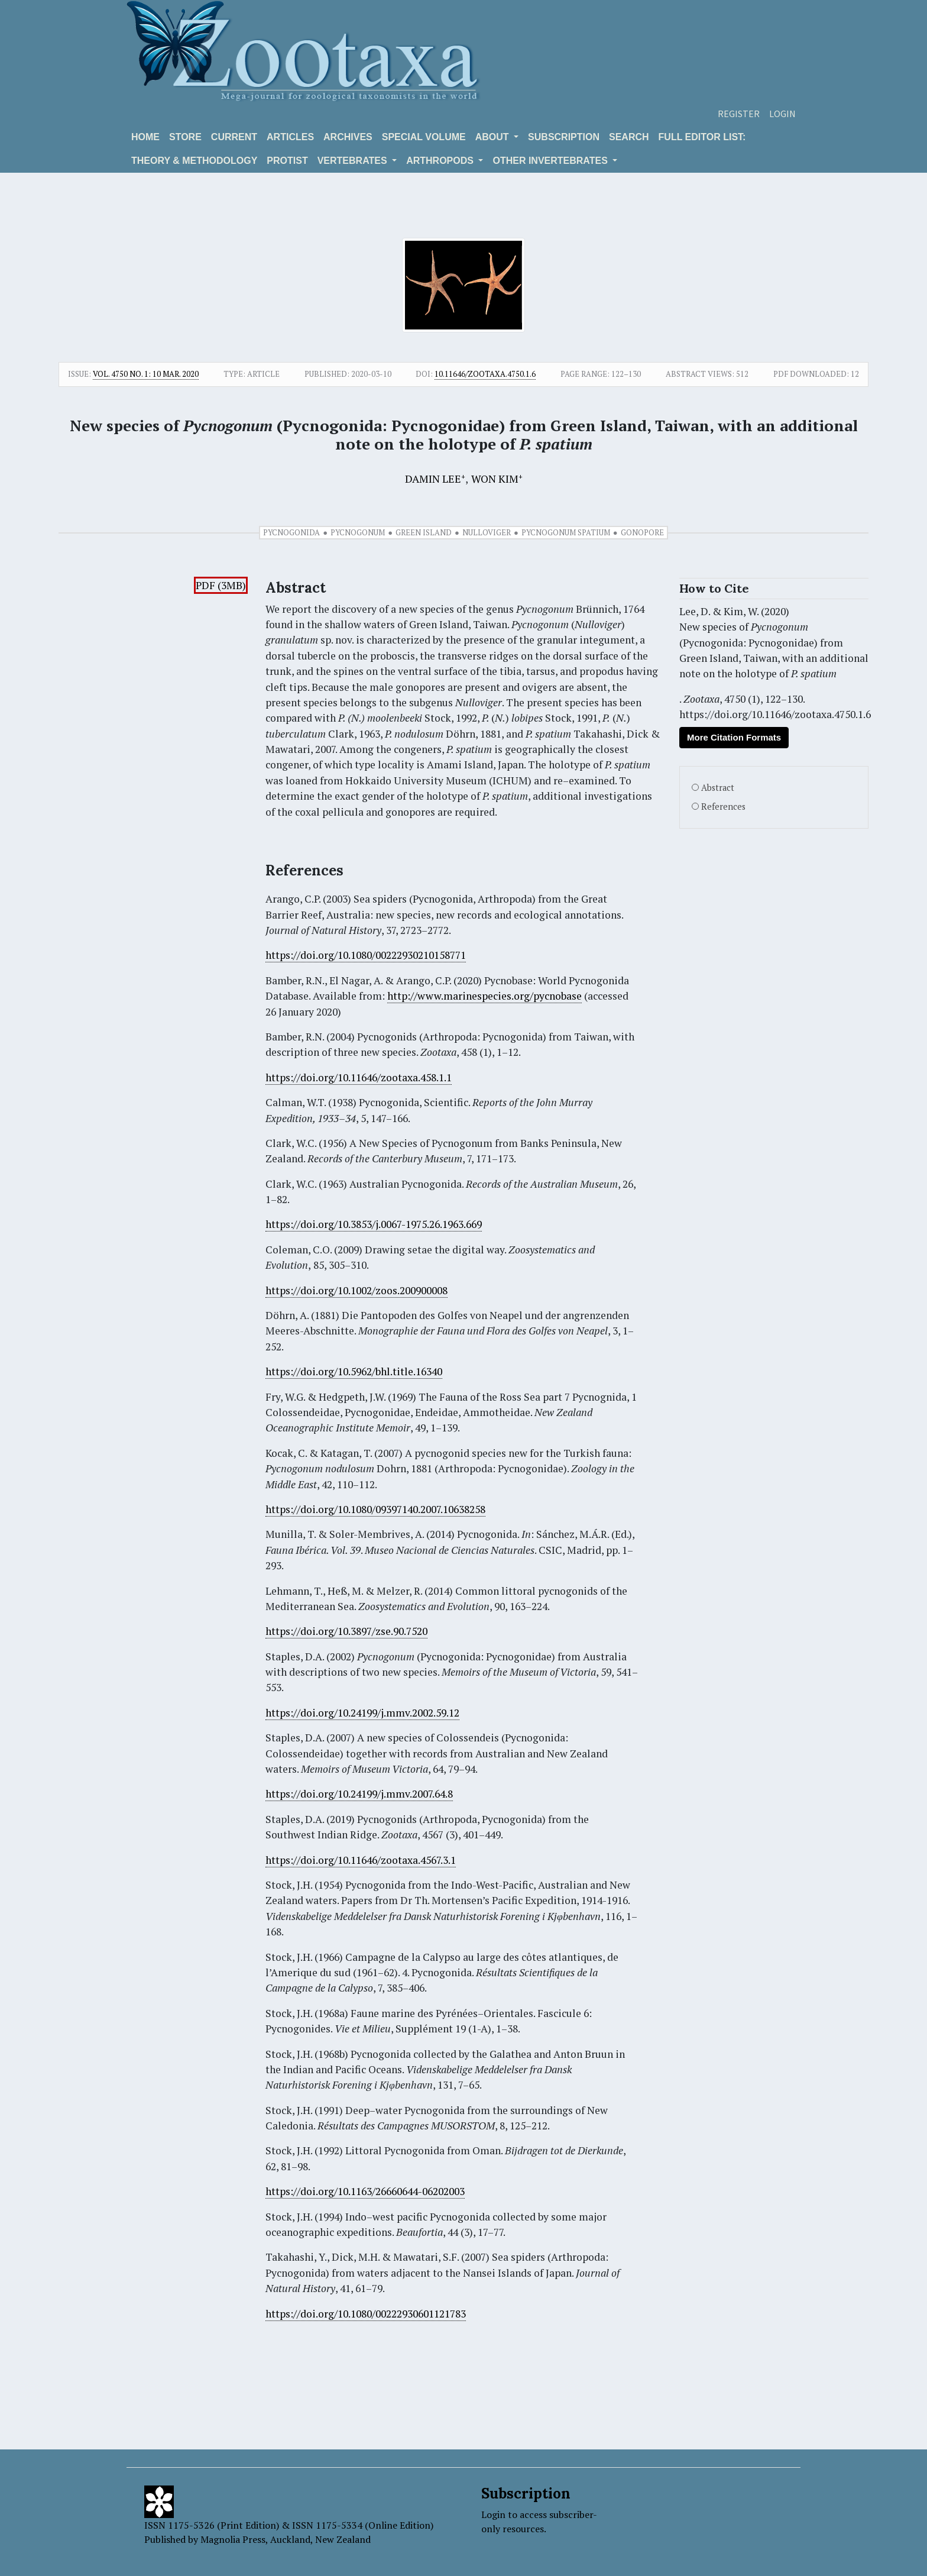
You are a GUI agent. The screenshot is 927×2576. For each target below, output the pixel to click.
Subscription (563, 137)
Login (782, 113)
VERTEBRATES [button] (353, 161)
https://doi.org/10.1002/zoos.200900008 (356, 1290)
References (723, 806)
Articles (290, 137)
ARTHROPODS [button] (441, 161)
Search (629, 137)
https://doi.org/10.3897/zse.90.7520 (346, 1631)
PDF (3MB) (221, 585)
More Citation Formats (734, 737)
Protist (287, 161)
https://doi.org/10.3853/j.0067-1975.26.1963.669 (373, 1224)
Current (234, 137)
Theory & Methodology (194, 161)
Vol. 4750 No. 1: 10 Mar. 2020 (146, 374)
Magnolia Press (232, 2539)
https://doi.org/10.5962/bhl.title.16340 (353, 1371)
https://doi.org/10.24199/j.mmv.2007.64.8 (359, 1794)
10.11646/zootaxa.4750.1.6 (485, 374)
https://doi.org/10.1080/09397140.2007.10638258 (375, 1509)
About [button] (493, 137)
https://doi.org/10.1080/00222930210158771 (365, 955)
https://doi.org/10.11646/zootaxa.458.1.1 (358, 1077)
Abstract (717, 787)
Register (739, 113)
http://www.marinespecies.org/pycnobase (484, 996)
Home (145, 137)
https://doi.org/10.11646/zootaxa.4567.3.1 (360, 1860)
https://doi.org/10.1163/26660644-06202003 (365, 2191)
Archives (347, 137)
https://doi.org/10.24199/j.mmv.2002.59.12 (362, 1713)
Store (185, 137)
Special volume (424, 137)
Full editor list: (702, 137)
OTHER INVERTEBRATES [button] (551, 161)
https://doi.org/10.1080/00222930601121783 (365, 2313)
